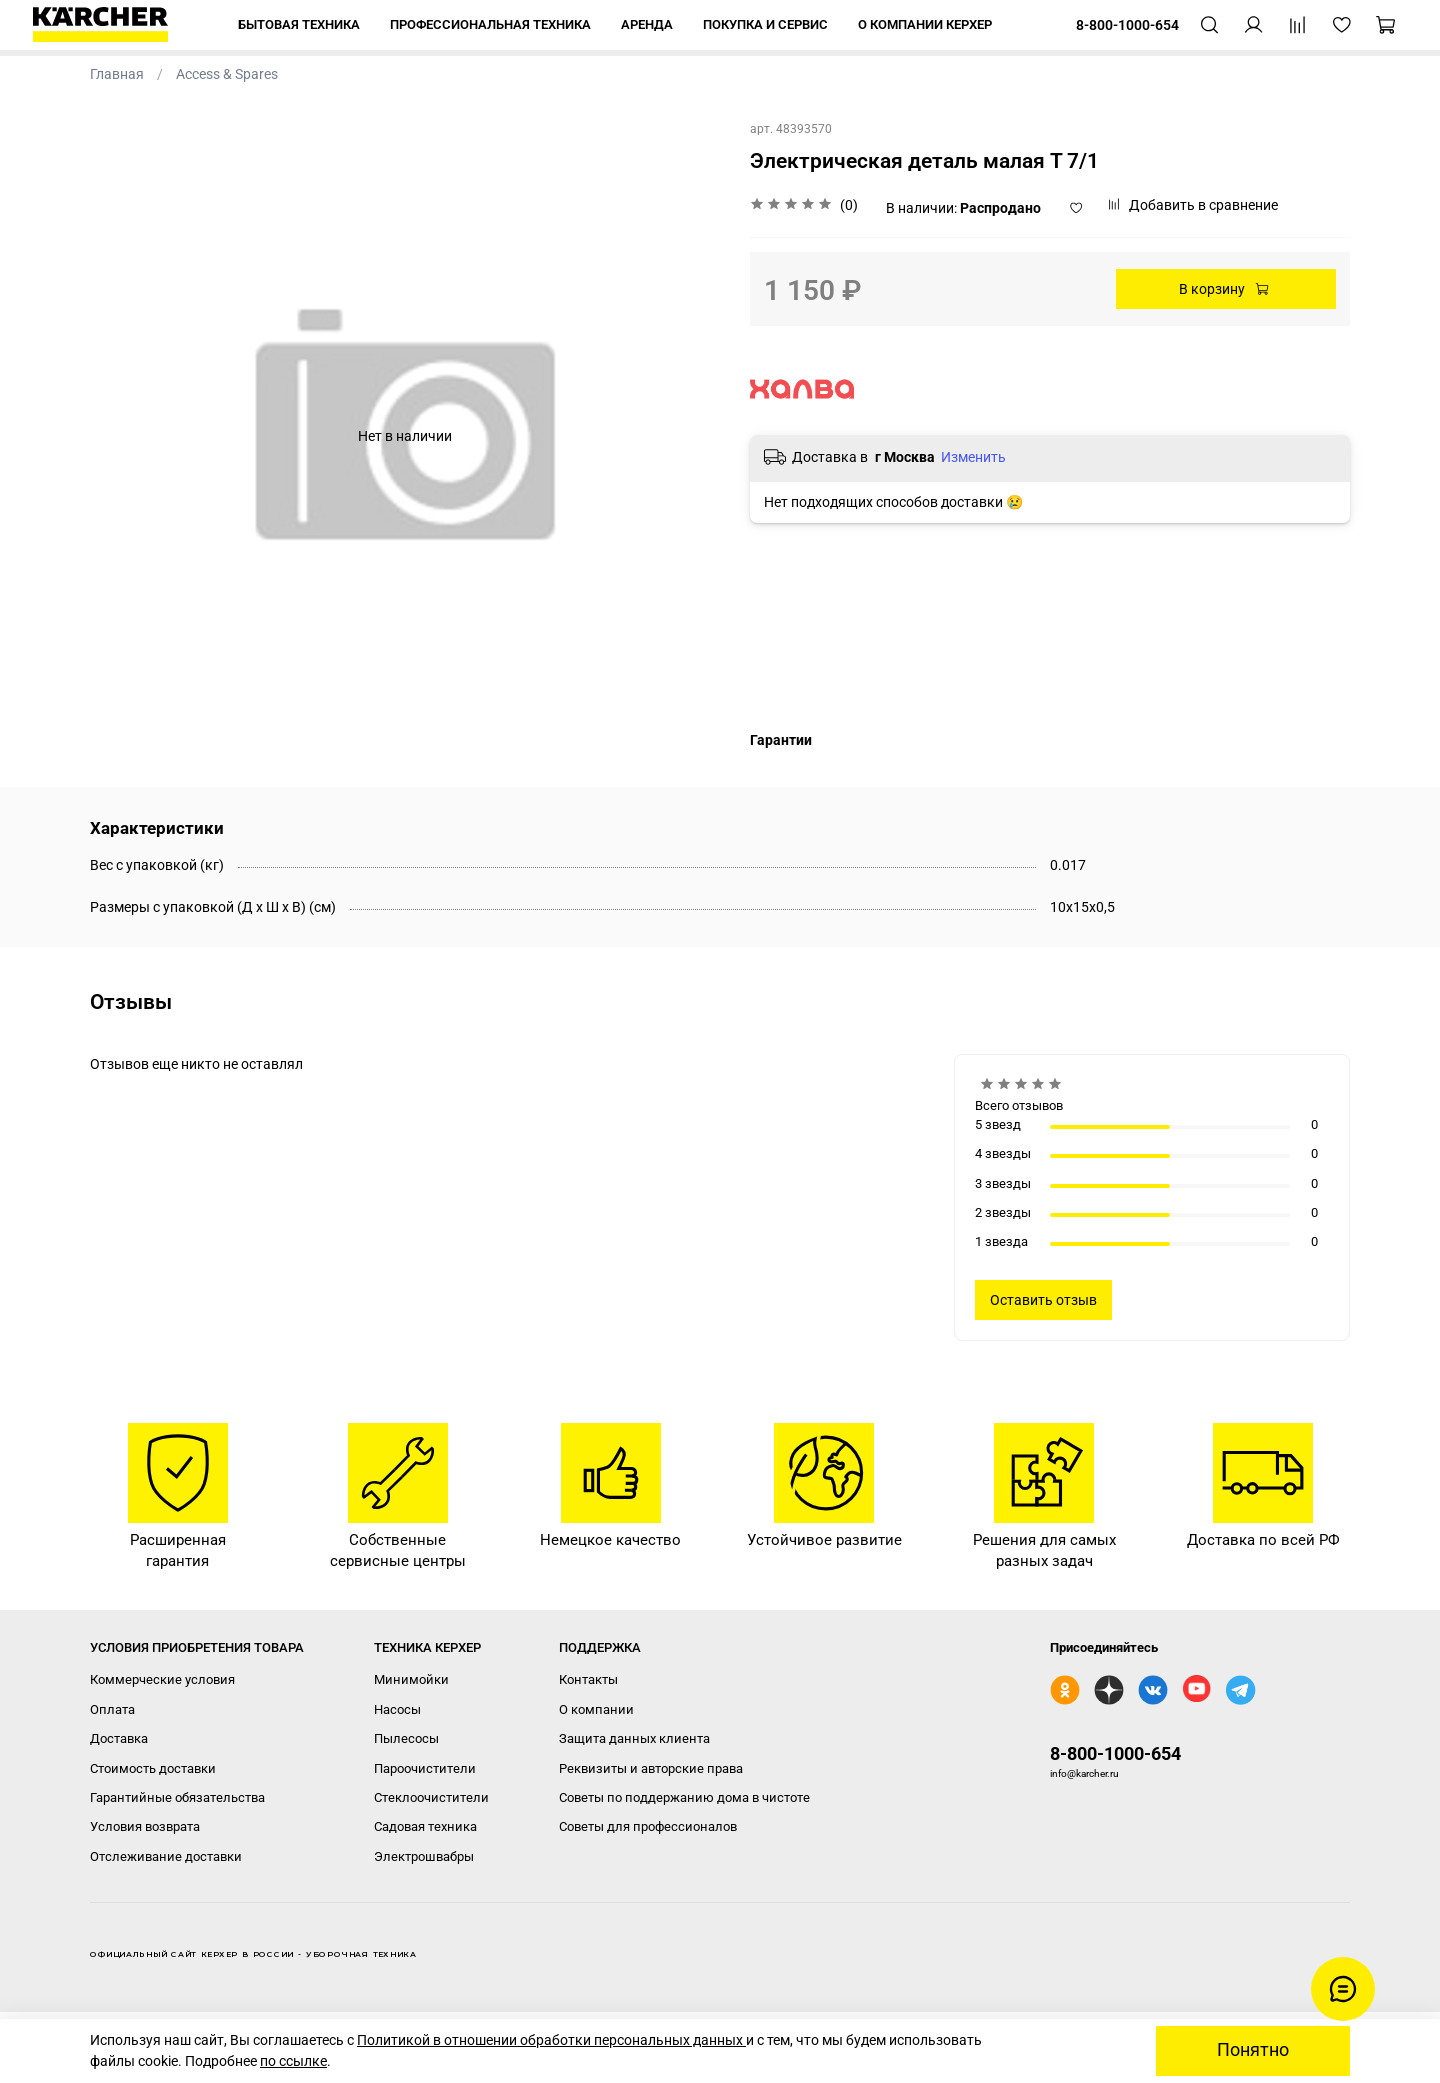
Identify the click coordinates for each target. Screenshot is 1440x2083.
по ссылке (293, 2061)
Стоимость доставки (153, 1768)
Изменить (973, 457)
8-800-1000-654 (1115, 1753)
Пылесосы (406, 1738)
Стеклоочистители (431, 1797)
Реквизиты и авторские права (651, 1768)
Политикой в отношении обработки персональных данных (551, 2040)
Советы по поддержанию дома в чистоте (684, 1797)
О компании (596, 1709)
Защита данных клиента (634, 1738)
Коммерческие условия (162, 1679)
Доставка (119, 1738)
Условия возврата (145, 1826)
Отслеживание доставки (166, 1856)
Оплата (112, 1709)
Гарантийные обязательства (177, 1797)
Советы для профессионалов (648, 1826)
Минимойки (411, 1679)
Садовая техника (425, 1826)
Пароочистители (425, 1768)
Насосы (397, 1709)
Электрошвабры (424, 1856)
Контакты (588, 1679)
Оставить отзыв (1043, 1300)
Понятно (1253, 2050)
